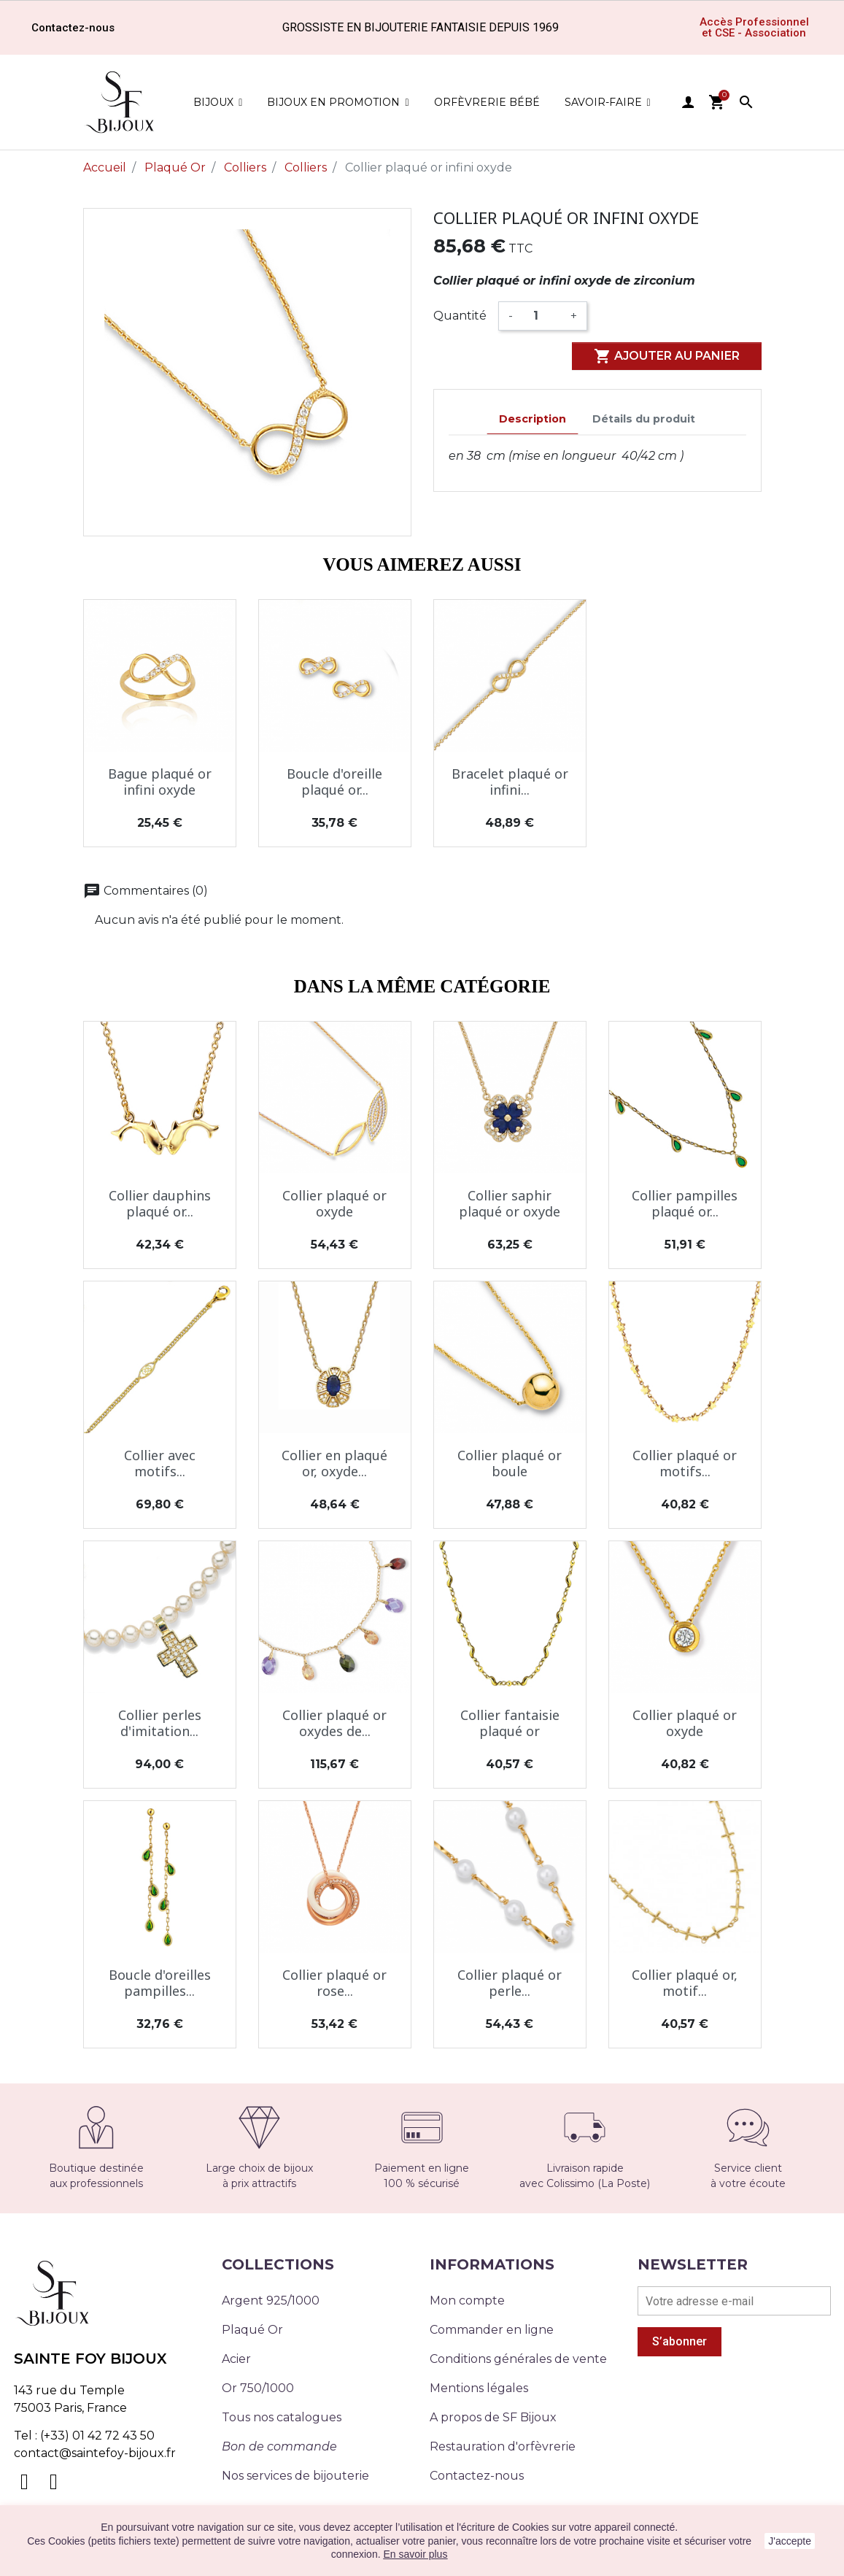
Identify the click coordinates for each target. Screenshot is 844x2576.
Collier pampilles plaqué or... (684, 1203)
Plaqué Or (252, 2330)
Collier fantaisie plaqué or (510, 1723)
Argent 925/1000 (271, 2300)
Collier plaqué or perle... (509, 1983)
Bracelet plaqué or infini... (510, 781)
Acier (236, 2359)
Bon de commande (279, 2446)
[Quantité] (542, 316)
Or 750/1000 (258, 2388)
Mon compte (467, 2300)
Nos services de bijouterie (295, 2476)
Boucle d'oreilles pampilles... (160, 1983)
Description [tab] (532, 418)
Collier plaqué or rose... (334, 1983)
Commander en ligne (492, 2330)
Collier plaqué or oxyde (334, 1203)
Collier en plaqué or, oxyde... (334, 1463)
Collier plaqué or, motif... (684, 1983)
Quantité (460, 316)
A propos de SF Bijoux (493, 2417)
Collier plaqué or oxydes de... (334, 1723)
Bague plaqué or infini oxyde (160, 781)
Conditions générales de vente (518, 2359)
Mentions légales (479, 2388)
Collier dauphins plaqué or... (160, 1203)
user (688, 102)
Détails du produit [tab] (643, 418)
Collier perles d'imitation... (159, 1723)
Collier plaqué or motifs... (684, 1463)
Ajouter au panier (667, 356)
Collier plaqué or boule (509, 1463)
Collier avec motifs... (159, 1463)
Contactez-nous (477, 2476)
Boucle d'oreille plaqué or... (334, 781)
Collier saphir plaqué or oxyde (509, 1203)
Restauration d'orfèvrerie (503, 2446)
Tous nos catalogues (281, 2417)
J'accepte (789, 2541)
